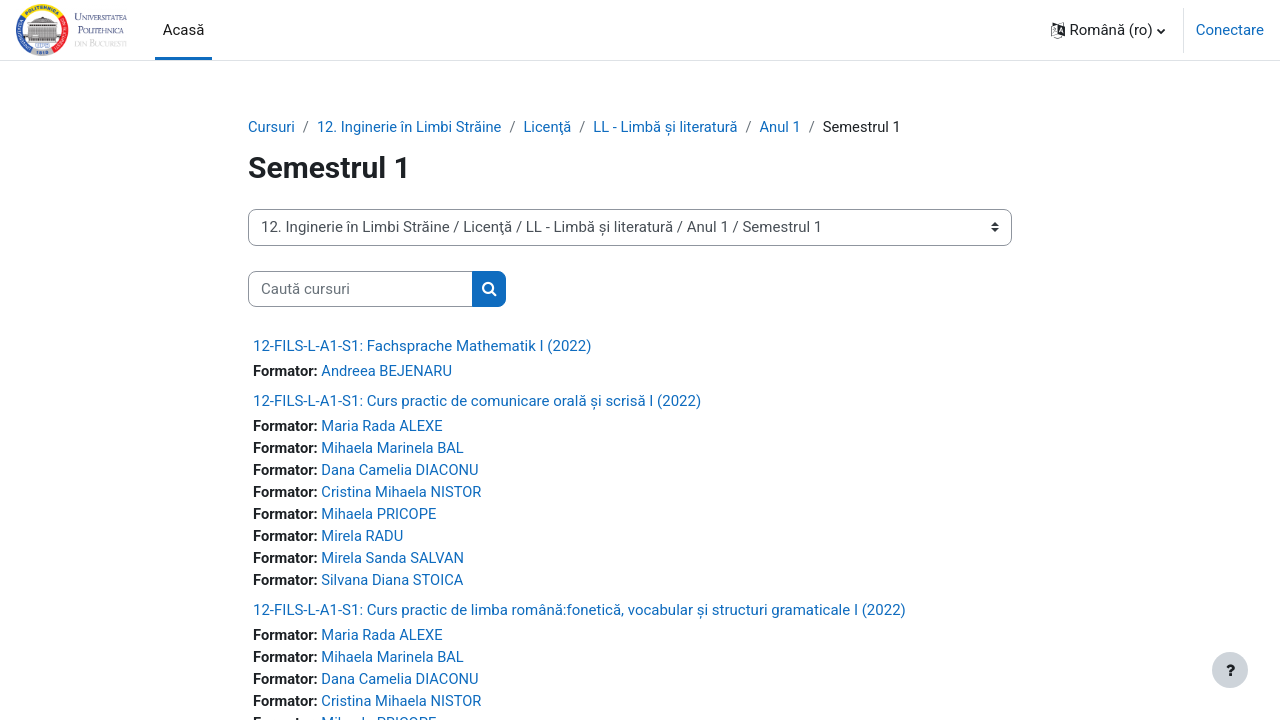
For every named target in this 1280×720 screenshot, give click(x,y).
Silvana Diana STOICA (395, 585)
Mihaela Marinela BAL (396, 450)
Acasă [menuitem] (184, 30)
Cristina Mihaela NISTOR (405, 495)
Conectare (1230, 30)
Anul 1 (791, 127)
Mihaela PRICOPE (382, 517)
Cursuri (272, 127)
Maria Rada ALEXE (385, 427)
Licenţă (553, 127)
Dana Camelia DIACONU (403, 472)
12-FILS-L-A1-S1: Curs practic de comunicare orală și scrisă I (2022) (477, 402)
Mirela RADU (365, 540)
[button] (1108, 30)
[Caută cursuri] (360, 289)
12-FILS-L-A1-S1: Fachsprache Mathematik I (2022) (422, 347)
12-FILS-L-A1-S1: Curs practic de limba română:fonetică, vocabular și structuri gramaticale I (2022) (579, 615)
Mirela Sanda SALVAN (396, 562)
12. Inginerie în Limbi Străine (412, 127)
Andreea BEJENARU (390, 372)
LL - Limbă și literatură (673, 127)
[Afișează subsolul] (1230, 670)
